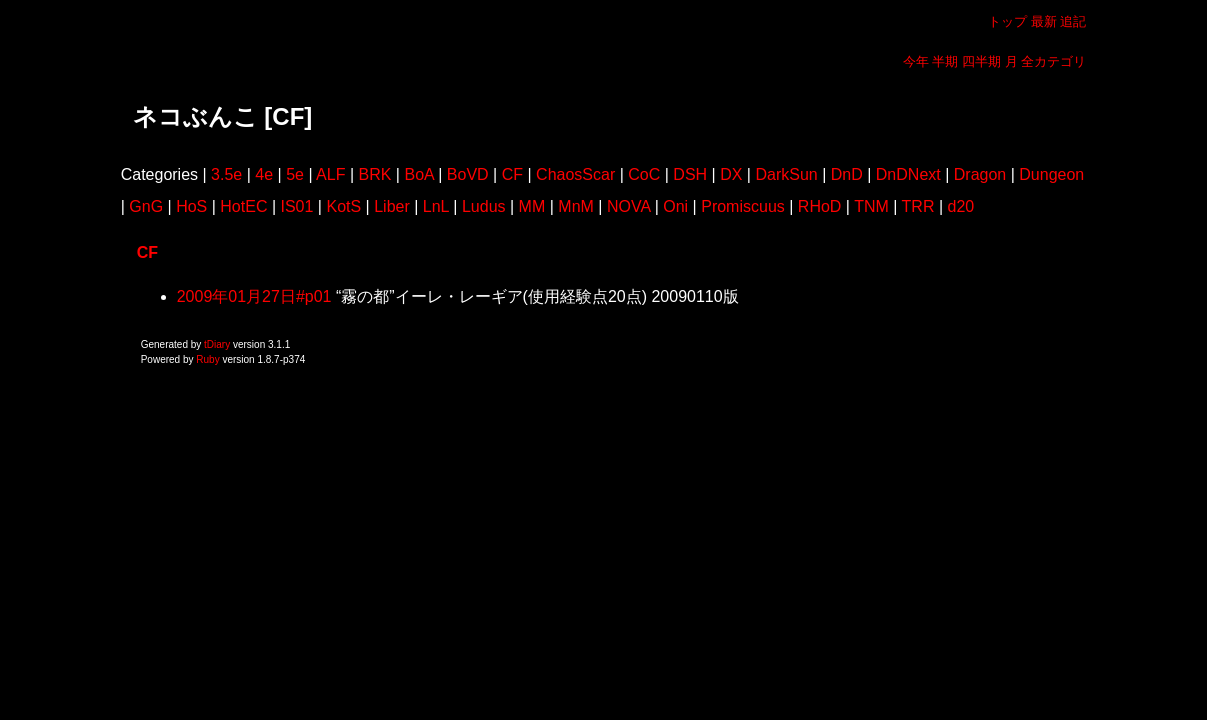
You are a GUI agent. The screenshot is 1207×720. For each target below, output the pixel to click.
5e (295, 174)
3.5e (226, 174)
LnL (436, 206)
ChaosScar (575, 174)
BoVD (468, 174)
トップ (1007, 21)
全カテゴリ (1053, 61)
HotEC (243, 206)
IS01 (296, 206)
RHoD (820, 206)
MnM (576, 206)
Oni (675, 206)
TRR (918, 206)
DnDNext (908, 174)
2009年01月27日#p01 (254, 296)
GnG (146, 206)
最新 (1044, 21)
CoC (644, 174)
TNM (871, 206)
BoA (418, 174)
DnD (847, 174)
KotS (343, 206)
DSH (690, 174)
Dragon (980, 174)
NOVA (628, 206)
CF (512, 174)
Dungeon (1051, 174)
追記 (1073, 21)
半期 (945, 61)
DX (731, 174)
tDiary (217, 344)
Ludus (484, 206)
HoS (191, 206)
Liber (392, 206)
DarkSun (786, 174)
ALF (330, 174)
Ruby (207, 359)
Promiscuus (743, 206)
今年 (916, 61)
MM (532, 206)
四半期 (981, 61)
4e (264, 174)
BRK (375, 174)
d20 (961, 206)
